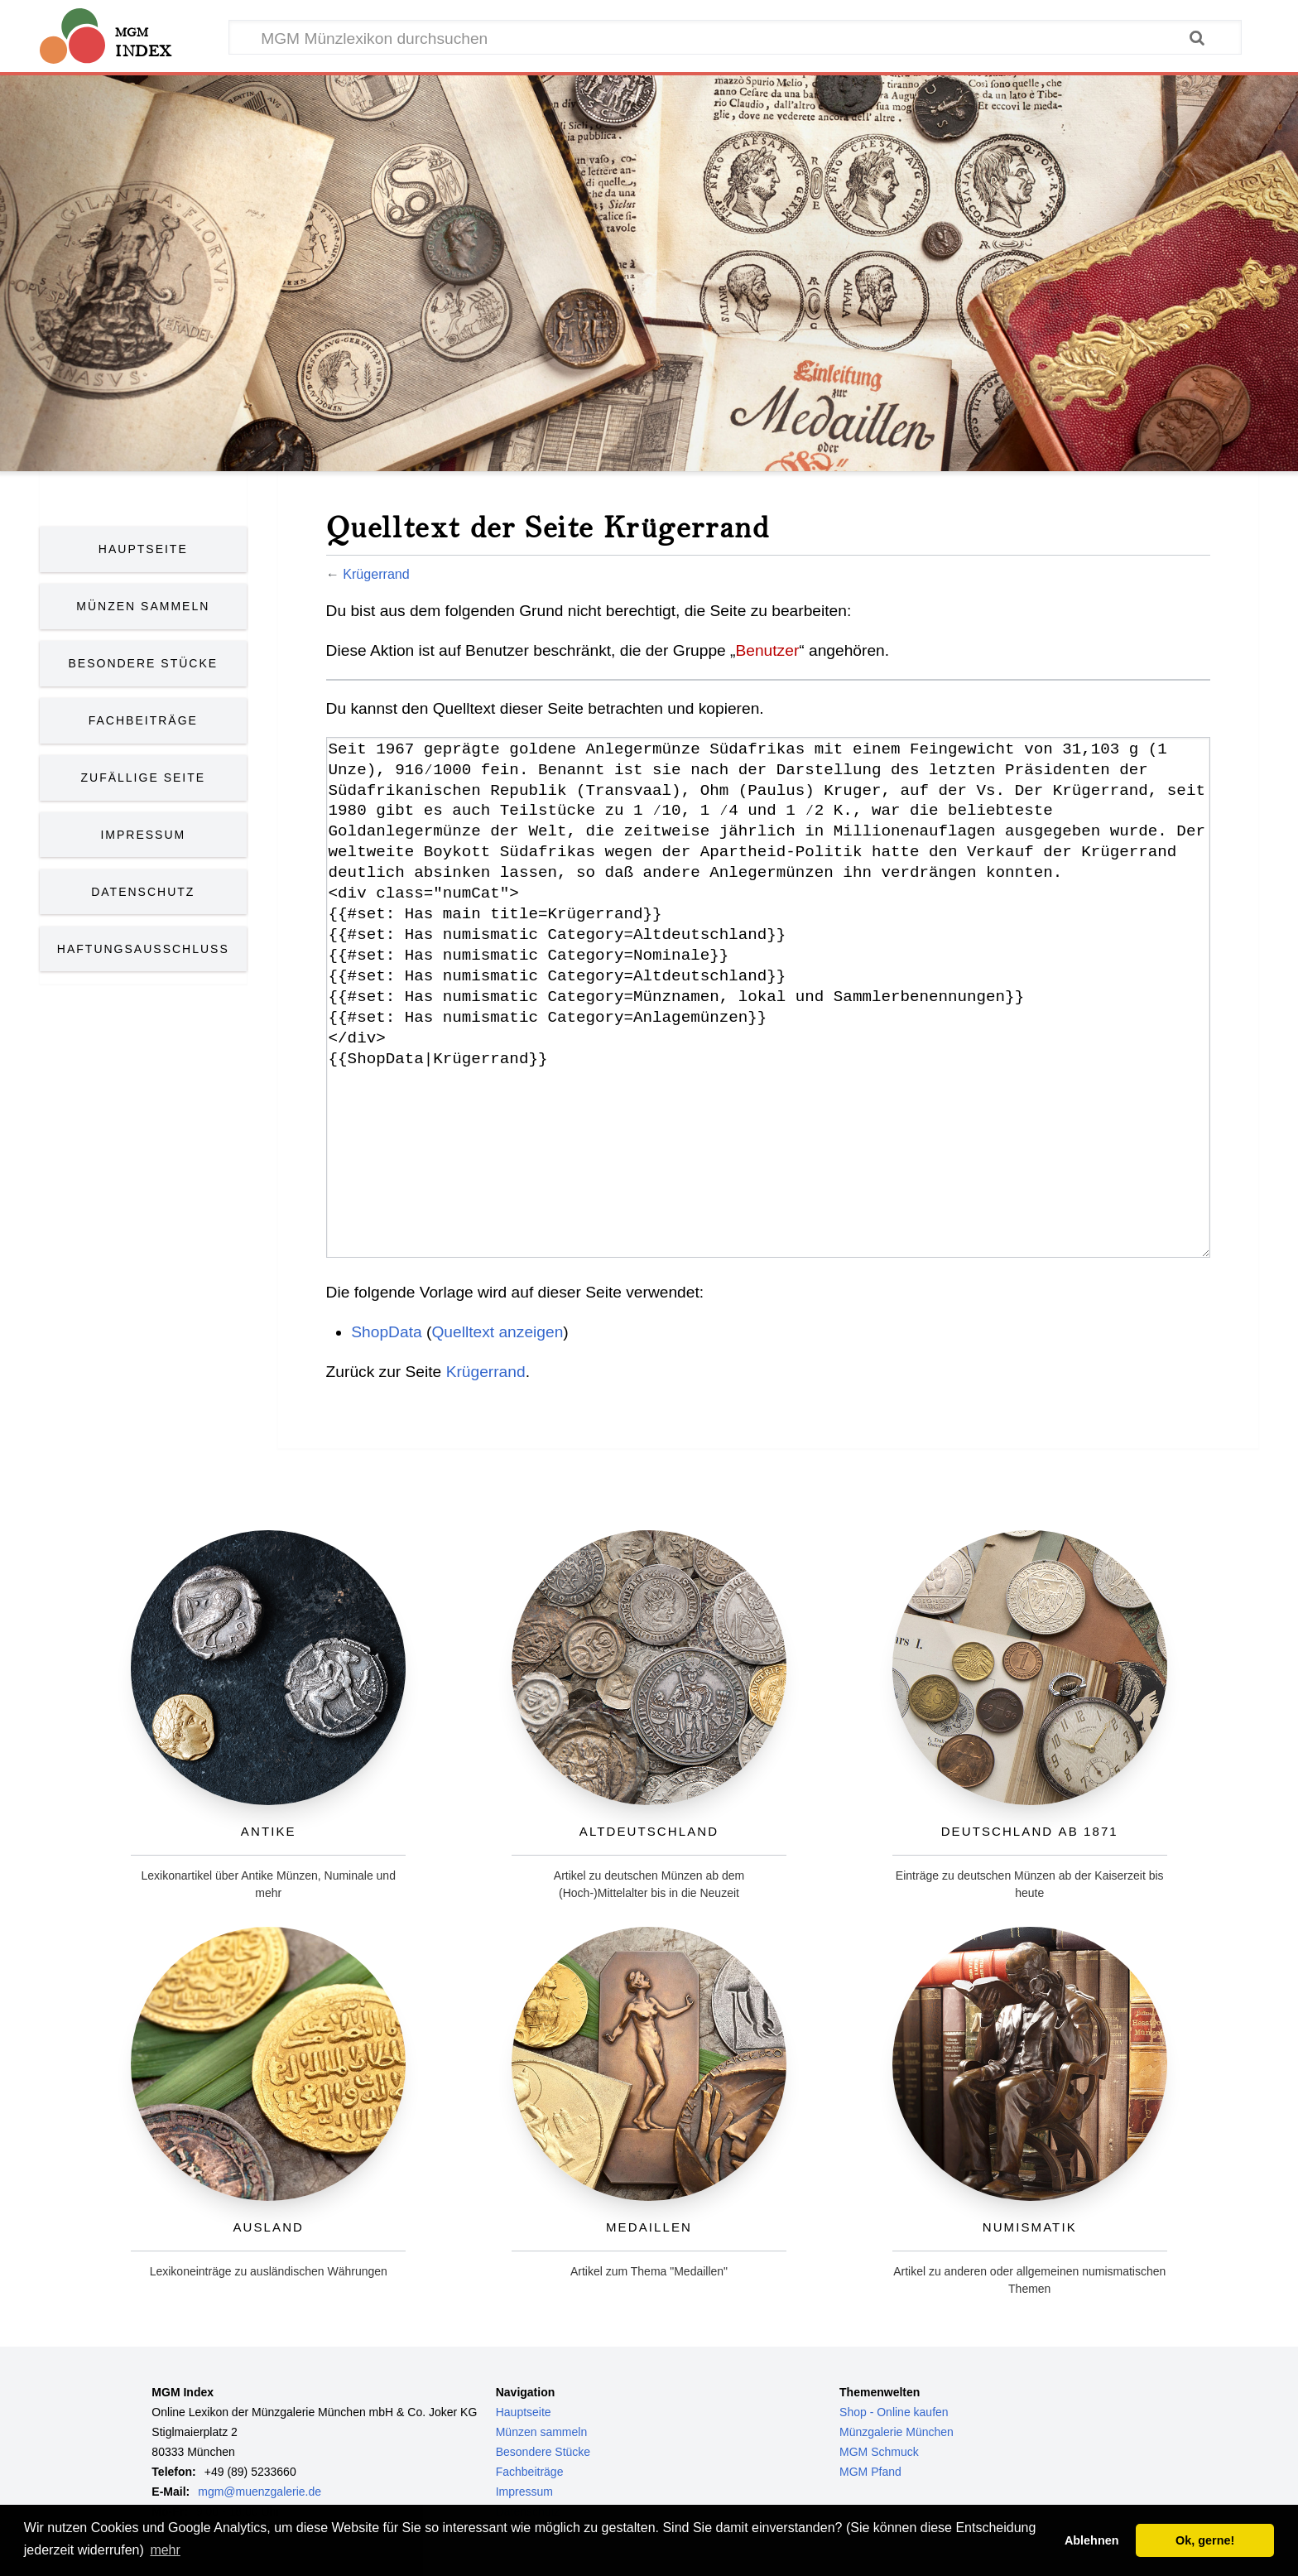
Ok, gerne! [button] (1204, 2540)
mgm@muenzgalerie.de (259, 2491)
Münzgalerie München (896, 2432)
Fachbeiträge (143, 720)
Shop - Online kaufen (894, 2412)
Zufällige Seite (143, 777)
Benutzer (767, 650)
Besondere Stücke (144, 663)
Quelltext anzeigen (497, 1332)
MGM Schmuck (879, 2451)
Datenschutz (143, 891)
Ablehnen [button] (1092, 2540)
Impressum (142, 834)
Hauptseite (143, 549)
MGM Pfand (870, 2471)
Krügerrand (376, 573)
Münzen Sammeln (142, 606)
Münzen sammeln (542, 2432)
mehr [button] (165, 2550)
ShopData (386, 1332)
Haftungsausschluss (143, 949)
